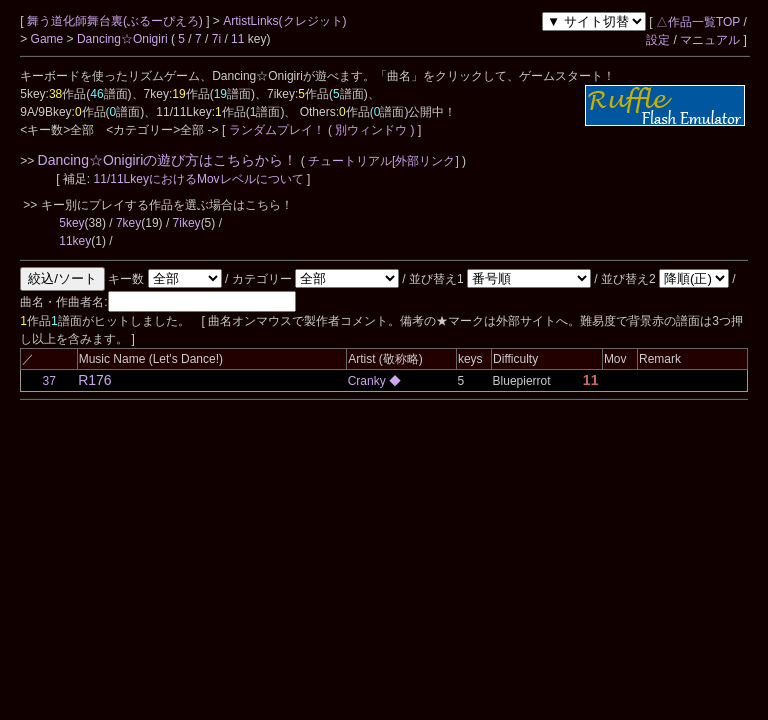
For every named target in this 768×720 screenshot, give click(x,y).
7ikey (187, 223)
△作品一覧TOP (698, 22)
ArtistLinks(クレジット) (284, 21)
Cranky (368, 381)
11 (237, 39)
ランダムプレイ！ (276, 130)
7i (216, 39)
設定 (658, 40)
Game (49, 39)
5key (71, 223)
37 (49, 381)
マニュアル (710, 40)
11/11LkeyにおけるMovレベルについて (200, 179)
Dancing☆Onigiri (124, 39)
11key (75, 241)
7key (128, 223)
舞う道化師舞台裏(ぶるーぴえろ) (116, 21)
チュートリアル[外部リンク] (383, 161)
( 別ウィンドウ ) (371, 130)
